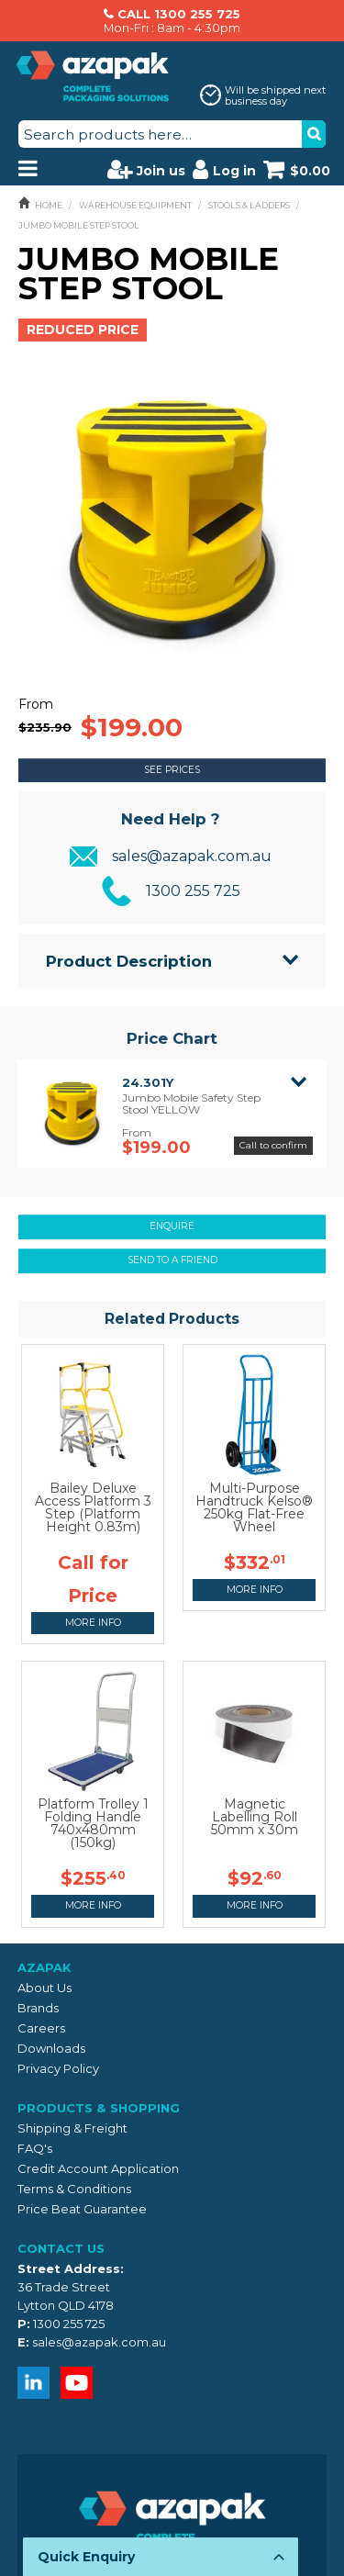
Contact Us (61, 2248)
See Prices (172, 770)
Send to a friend (172, 1260)
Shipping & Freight (72, 2128)
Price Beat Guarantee (82, 2208)
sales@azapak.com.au (192, 856)
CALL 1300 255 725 (178, 13)
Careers (41, 2028)
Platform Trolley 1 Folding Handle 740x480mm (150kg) (93, 1823)
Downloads (51, 2048)
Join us (146, 169)
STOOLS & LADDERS (249, 205)
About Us (44, 1987)
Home (48, 205)
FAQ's (34, 2148)
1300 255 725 (193, 891)
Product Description (129, 961)
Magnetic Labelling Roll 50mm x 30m (254, 1817)
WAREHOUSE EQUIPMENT (135, 205)
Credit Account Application (98, 2168)
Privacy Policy (58, 2068)
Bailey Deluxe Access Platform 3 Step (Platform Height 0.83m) (93, 1507)
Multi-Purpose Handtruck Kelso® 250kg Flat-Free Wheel (254, 1507)
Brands (38, 2007)
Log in (224, 169)
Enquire (172, 1226)
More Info (93, 1623)
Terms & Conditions (74, 2188)
